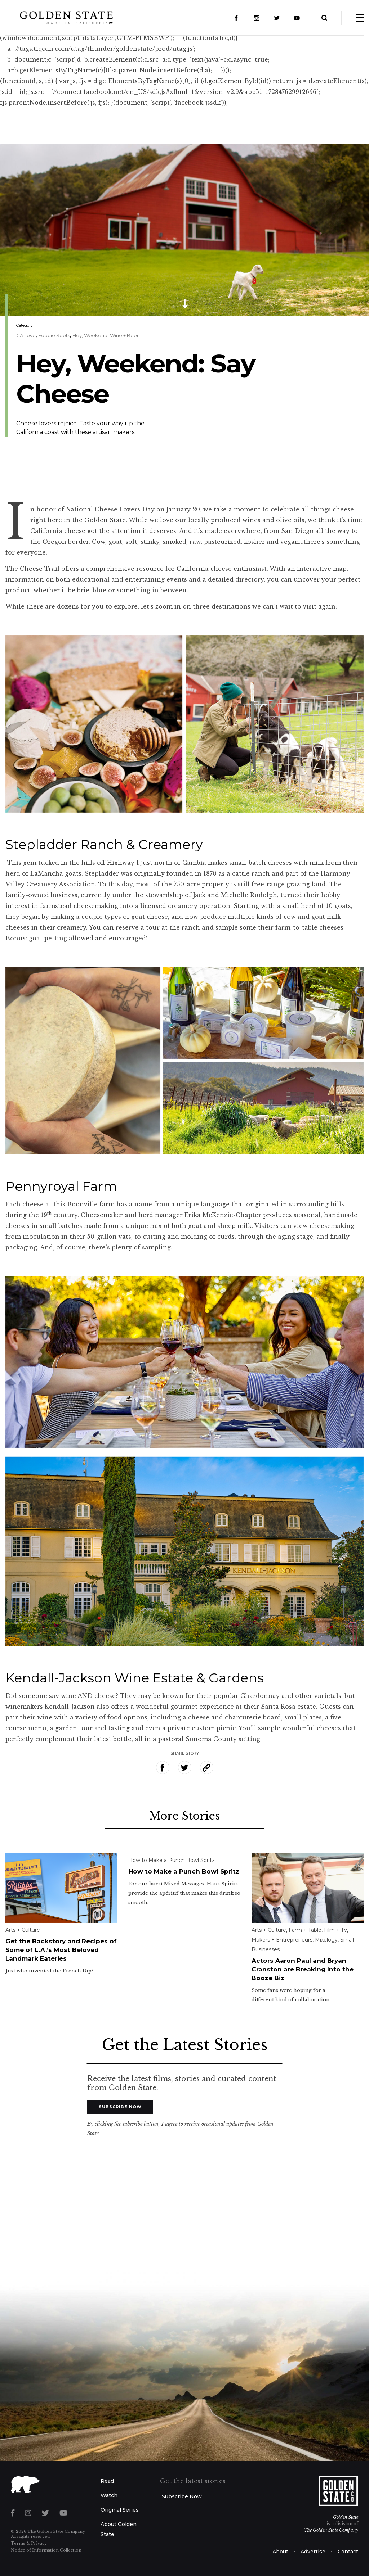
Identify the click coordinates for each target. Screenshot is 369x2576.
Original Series (120, 2510)
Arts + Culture (22, 1930)
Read (107, 2481)
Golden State (345, 2517)
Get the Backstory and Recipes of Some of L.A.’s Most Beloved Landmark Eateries (61, 1950)
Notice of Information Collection (46, 2550)
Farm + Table (305, 1930)
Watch (109, 2495)
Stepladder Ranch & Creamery (104, 844)
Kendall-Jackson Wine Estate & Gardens (134, 1678)
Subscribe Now (120, 2106)
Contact (348, 2551)
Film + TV (335, 1930)
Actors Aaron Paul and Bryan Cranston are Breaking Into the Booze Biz (303, 1969)
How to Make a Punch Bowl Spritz (171, 1860)
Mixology (326, 1939)
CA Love (26, 335)
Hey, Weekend (89, 335)
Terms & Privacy (29, 2543)
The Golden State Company (331, 2530)
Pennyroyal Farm (61, 1186)
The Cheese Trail (32, 568)
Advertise (313, 2551)
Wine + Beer (124, 335)
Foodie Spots (54, 335)
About (280, 2551)
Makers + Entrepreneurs (282, 1939)
